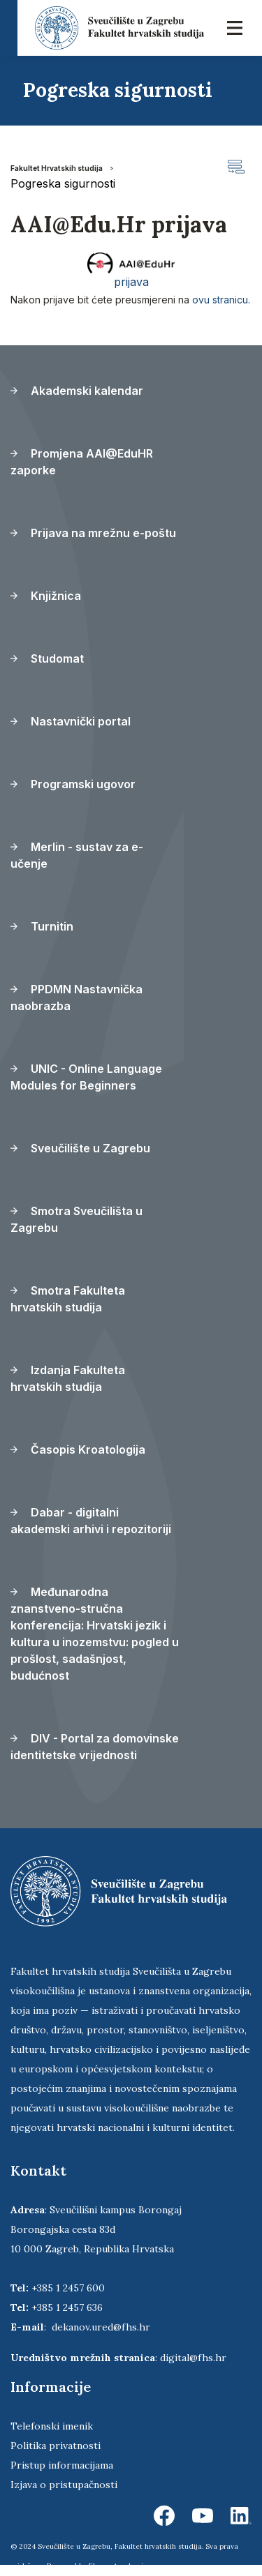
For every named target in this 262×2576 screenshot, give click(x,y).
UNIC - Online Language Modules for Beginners (86, 1077)
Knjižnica (45, 596)
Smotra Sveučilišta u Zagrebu (76, 1219)
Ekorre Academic (118, 2565)
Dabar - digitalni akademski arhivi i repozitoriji (90, 1520)
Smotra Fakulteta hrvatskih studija (67, 1298)
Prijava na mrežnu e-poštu (93, 533)
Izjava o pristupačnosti (63, 2484)
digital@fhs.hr (193, 2357)
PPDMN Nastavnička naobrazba (76, 997)
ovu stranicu (220, 300)
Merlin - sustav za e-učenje (76, 855)
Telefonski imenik (51, 2426)
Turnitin (41, 926)
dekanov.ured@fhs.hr (101, 2327)
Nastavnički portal (70, 721)
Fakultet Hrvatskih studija (56, 168)
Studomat (47, 658)
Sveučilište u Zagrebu (80, 1148)
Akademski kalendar (76, 391)
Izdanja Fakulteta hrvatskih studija (67, 1378)
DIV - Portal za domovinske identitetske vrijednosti (94, 1746)
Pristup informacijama (61, 2465)
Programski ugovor (73, 784)
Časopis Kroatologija (77, 1449)
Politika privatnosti (55, 2445)
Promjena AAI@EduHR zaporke (81, 461)
